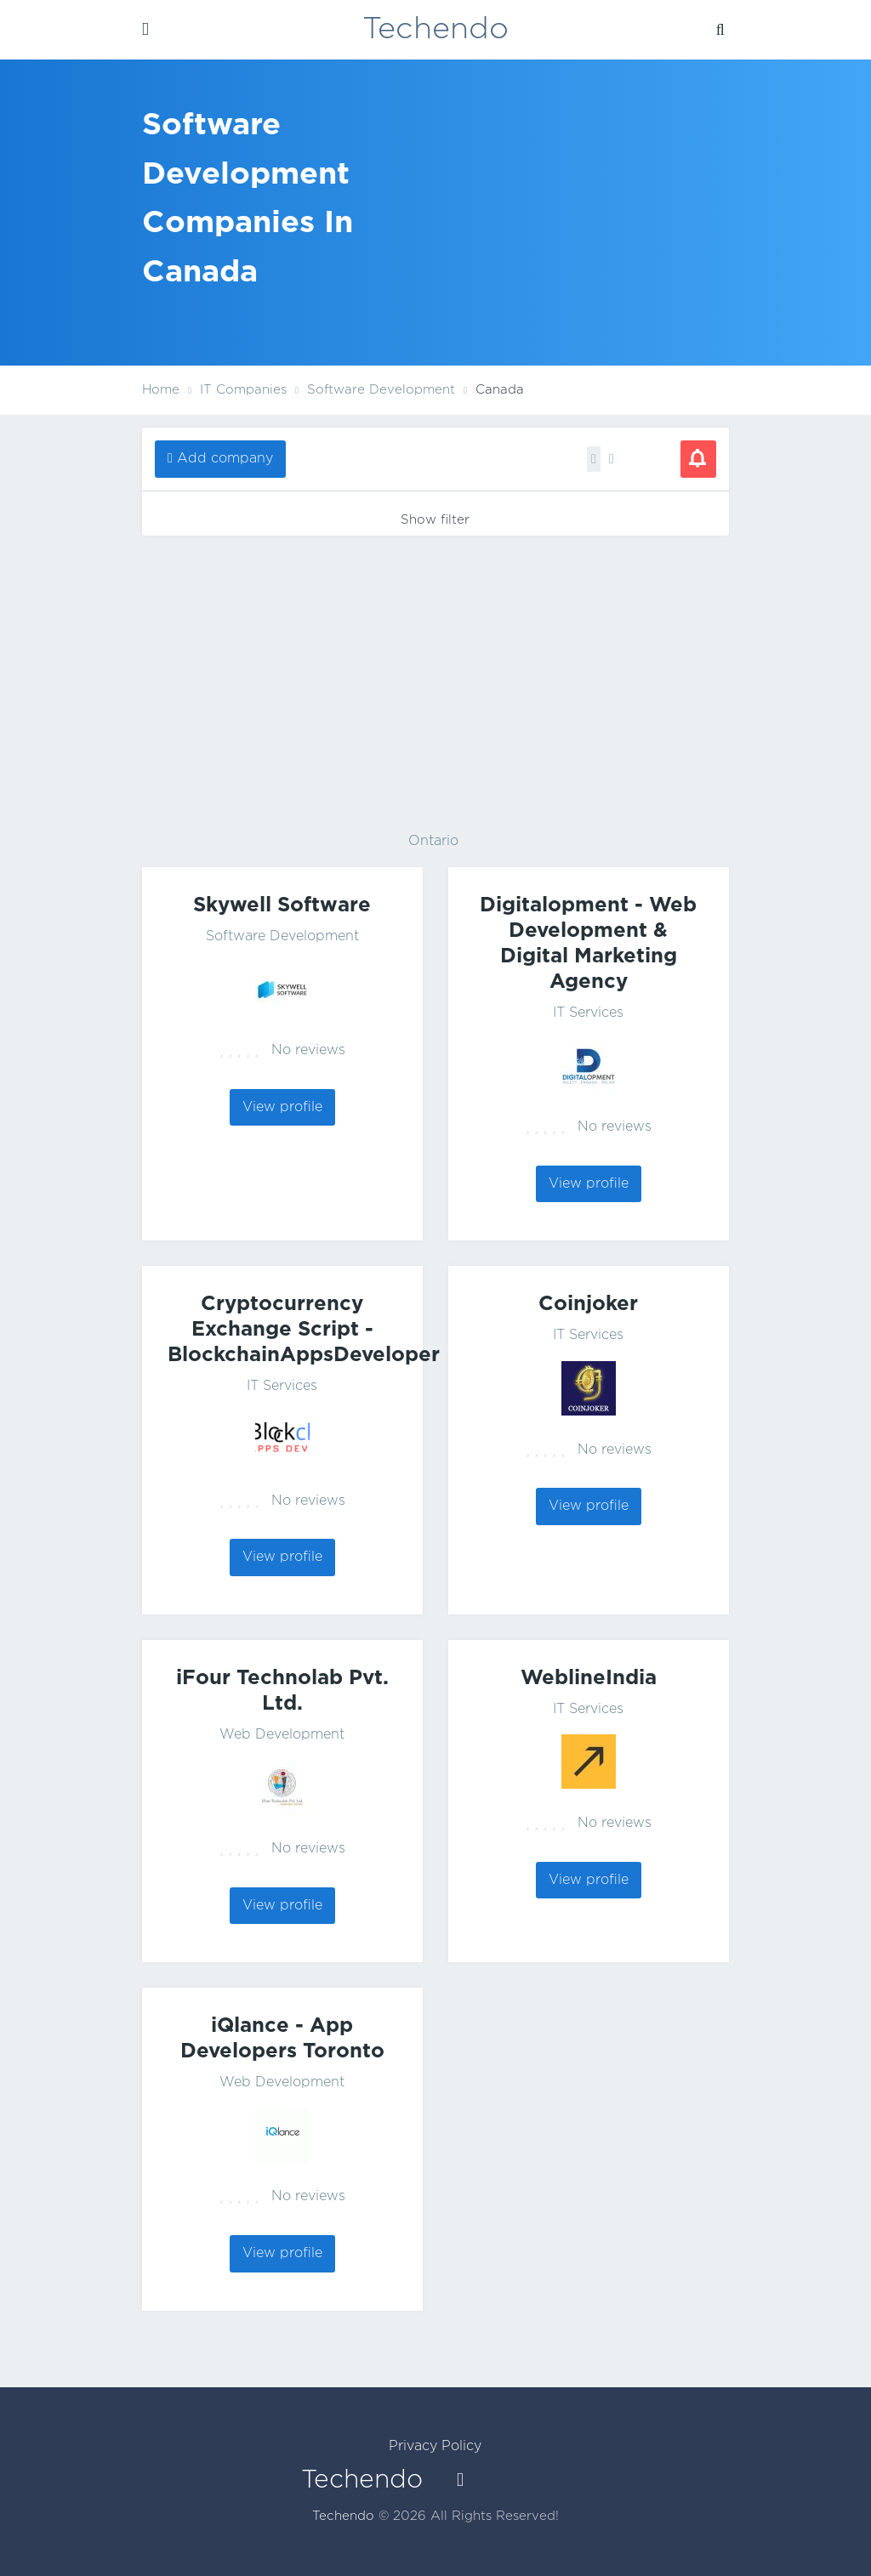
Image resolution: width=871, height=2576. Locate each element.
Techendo (435, 29)
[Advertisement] (435, 680)
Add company (225, 458)
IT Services (588, 1013)
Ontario (433, 841)
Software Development (282, 936)
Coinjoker (588, 1304)
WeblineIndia (589, 1678)
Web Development (281, 1734)
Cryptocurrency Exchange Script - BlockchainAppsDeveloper (304, 1330)
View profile (282, 1107)
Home (160, 389)
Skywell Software (282, 905)
